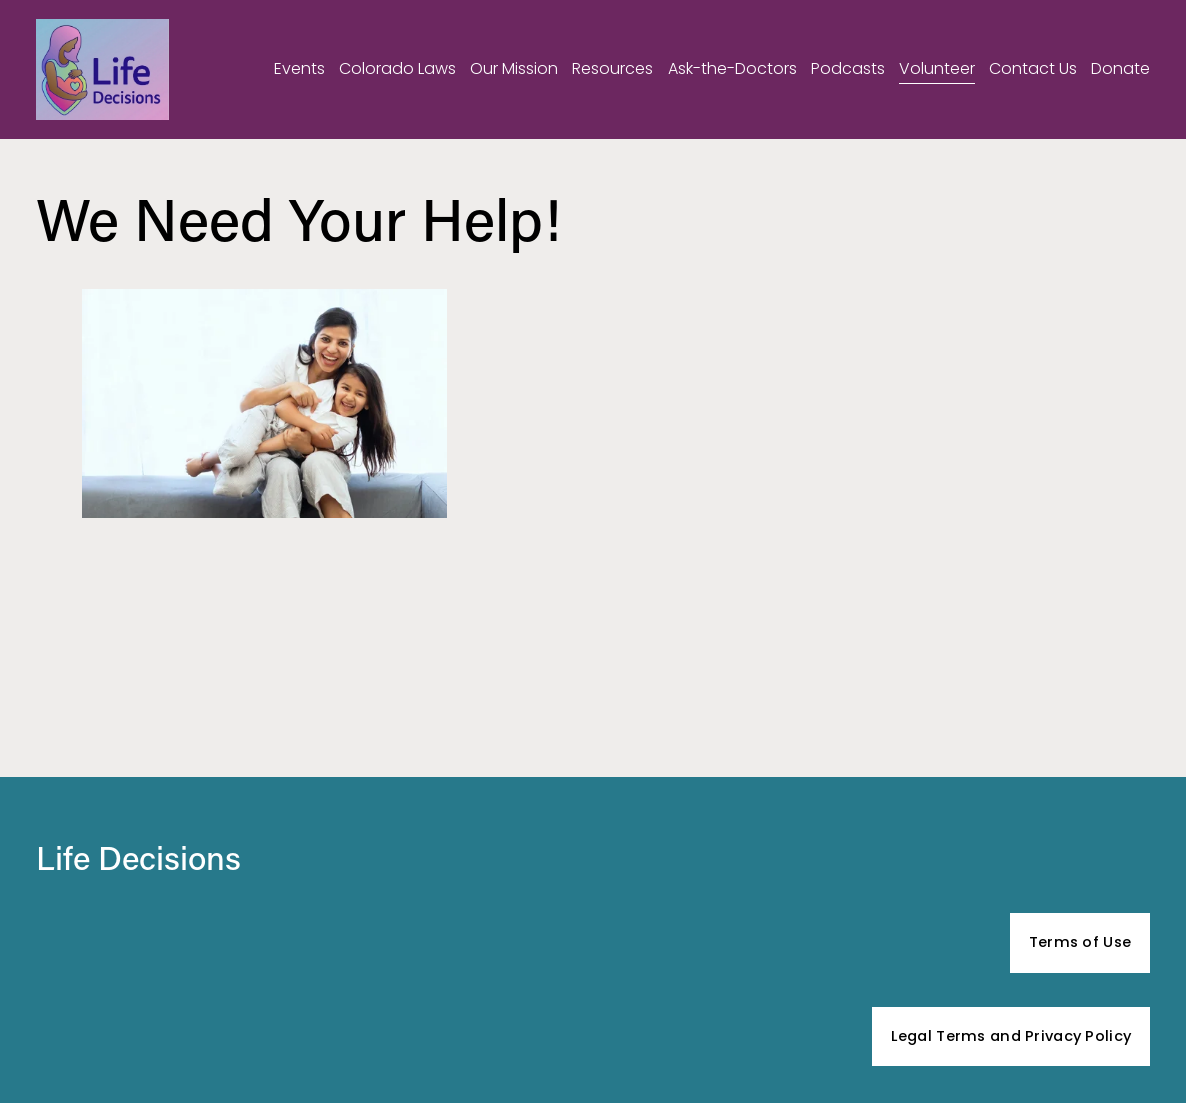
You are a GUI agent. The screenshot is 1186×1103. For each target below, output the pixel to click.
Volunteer (937, 68)
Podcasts (848, 68)
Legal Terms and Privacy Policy (1011, 1036)
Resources (612, 68)
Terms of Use (1080, 942)
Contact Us (1033, 68)
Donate (1120, 68)
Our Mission (514, 68)
